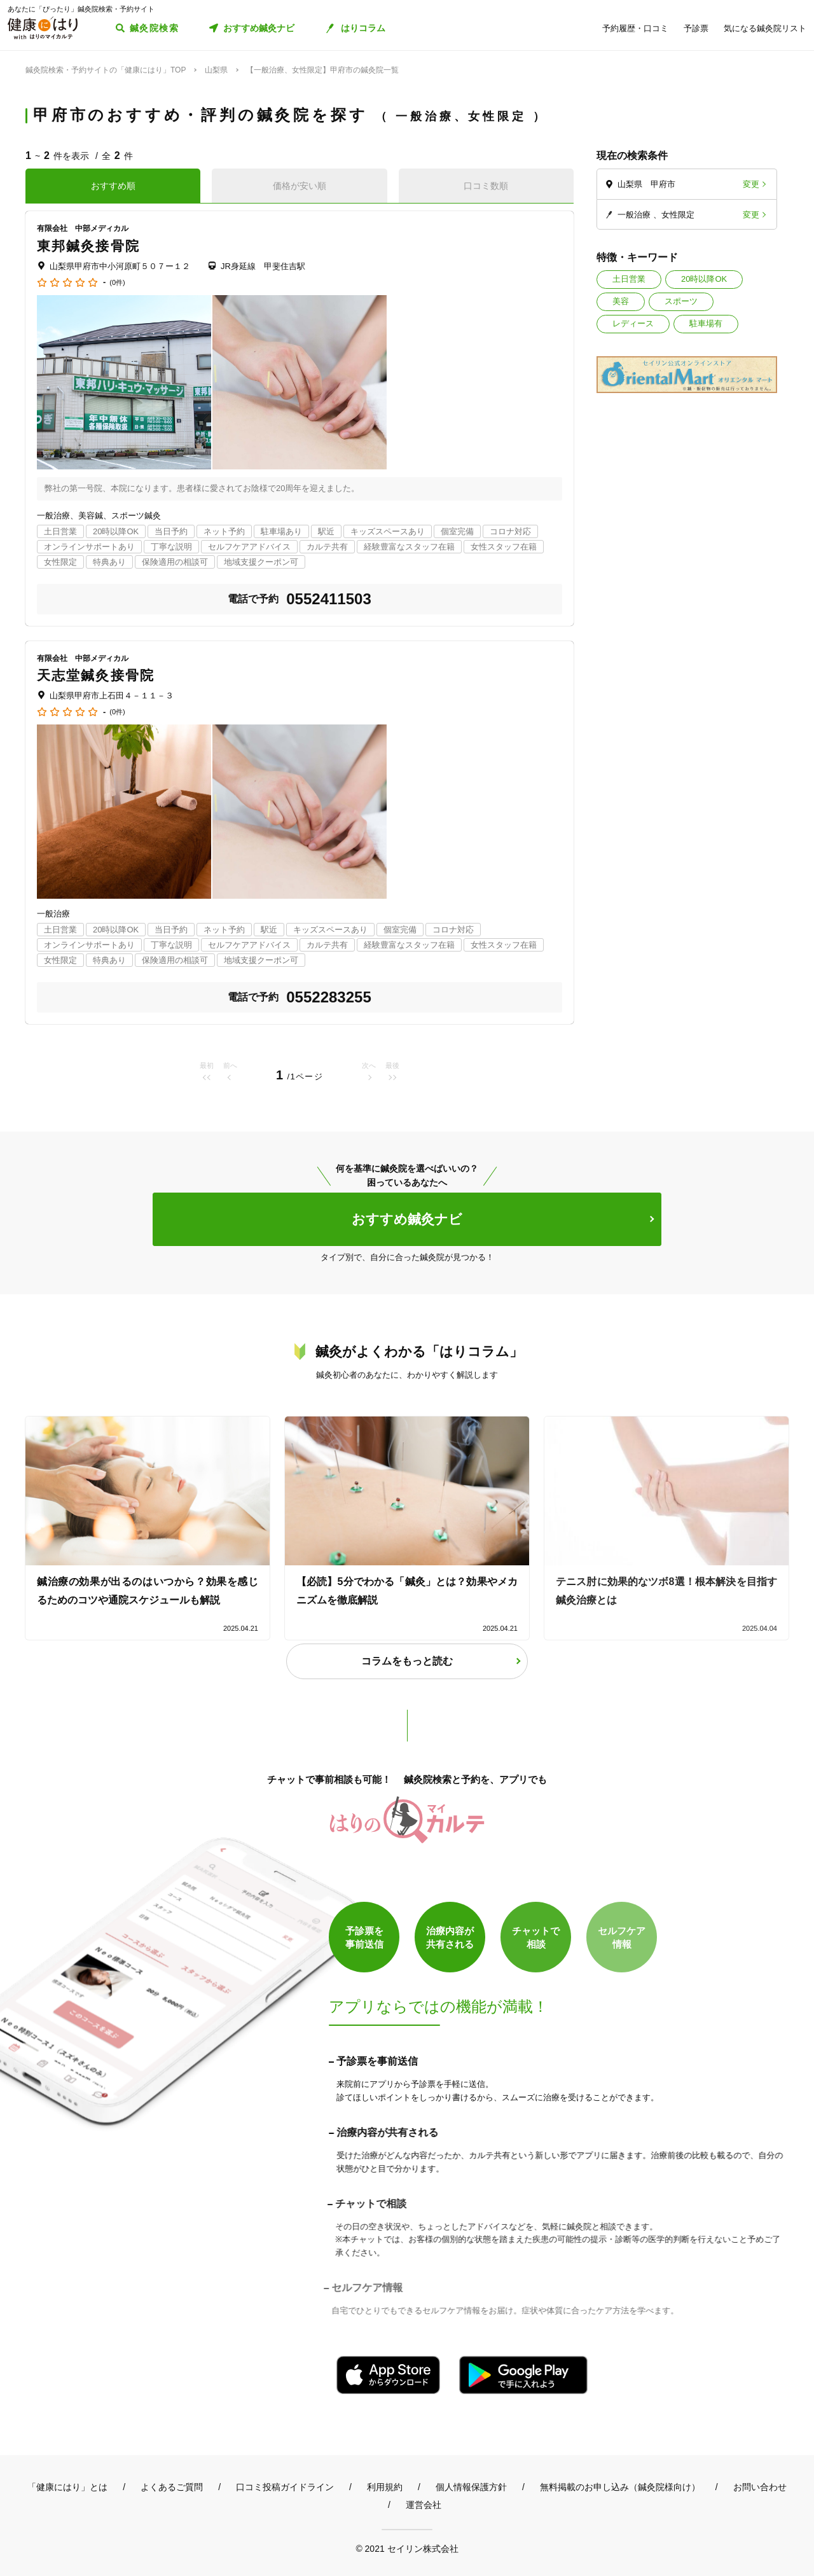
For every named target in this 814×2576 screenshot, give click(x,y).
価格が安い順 (299, 186)
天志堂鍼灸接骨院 (96, 675)
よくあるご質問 (172, 2487)
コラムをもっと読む (407, 1661)
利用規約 (385, 2487)
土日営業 (628, 279)
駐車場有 (705, 323)
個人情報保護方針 (471, 2487)
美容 (620, 301)
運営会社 (423, 2505)
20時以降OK (704, 279)
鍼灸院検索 (154, 28)
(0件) (117, 282)
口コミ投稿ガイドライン (285, 2487)
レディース (633, 323)
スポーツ (681, 301)
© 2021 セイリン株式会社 (406, 2548)
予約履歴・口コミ (635, 28)
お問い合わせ (760, 2487)
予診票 (696, 28)
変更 (751, 184)
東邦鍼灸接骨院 (88, 246)
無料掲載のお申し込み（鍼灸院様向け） (620, 2487)
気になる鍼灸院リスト (765, 28)
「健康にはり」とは (67, 2487)
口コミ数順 (486, 186)
